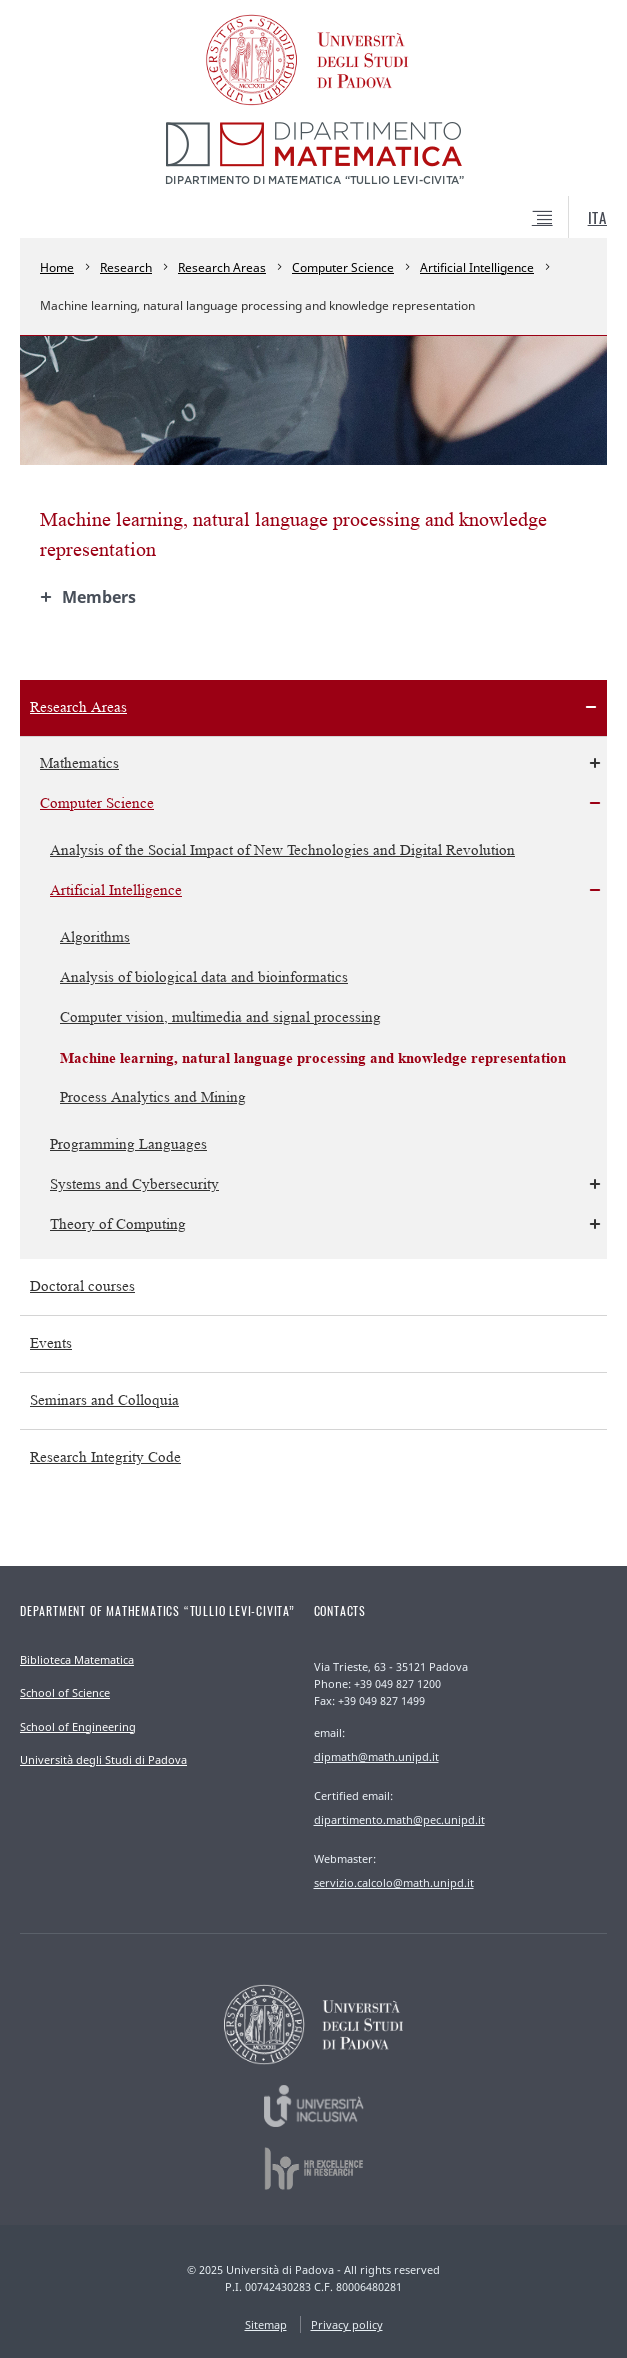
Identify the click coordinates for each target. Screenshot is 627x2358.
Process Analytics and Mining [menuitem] (153, 1097)
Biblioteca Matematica (77, 1659)
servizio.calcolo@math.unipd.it (394, 1882)
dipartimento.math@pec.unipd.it (399, 1819)
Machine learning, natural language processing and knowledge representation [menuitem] (313, 1057)
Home (57, 267)
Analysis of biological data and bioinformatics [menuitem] (204, 977)
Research (126, 267)
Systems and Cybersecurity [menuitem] (134, 1184)
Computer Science (343, 267)
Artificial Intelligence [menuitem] (116, 890)
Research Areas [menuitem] (78, 707)
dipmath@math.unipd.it (376, 1756)
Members (99, 597)
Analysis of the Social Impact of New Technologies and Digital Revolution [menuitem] (282, 850)
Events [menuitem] (51, 1343)
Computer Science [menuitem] (97, 803)
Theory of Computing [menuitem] (118, 1224)
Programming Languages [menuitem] (128, 1144)
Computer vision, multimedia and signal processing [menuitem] (220, 1017)
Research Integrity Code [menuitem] (105, 1457)
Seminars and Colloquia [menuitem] (104, 1400)
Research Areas (222, 267)
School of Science (65, 1692)
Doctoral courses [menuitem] (82, 1286)
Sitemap (266, 2324)
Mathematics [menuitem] (79, 763)
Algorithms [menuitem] (95, 937)
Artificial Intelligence (477, 267)
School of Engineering (78, 1726)
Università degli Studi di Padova (103, 1759)
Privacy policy (347, 2324)
